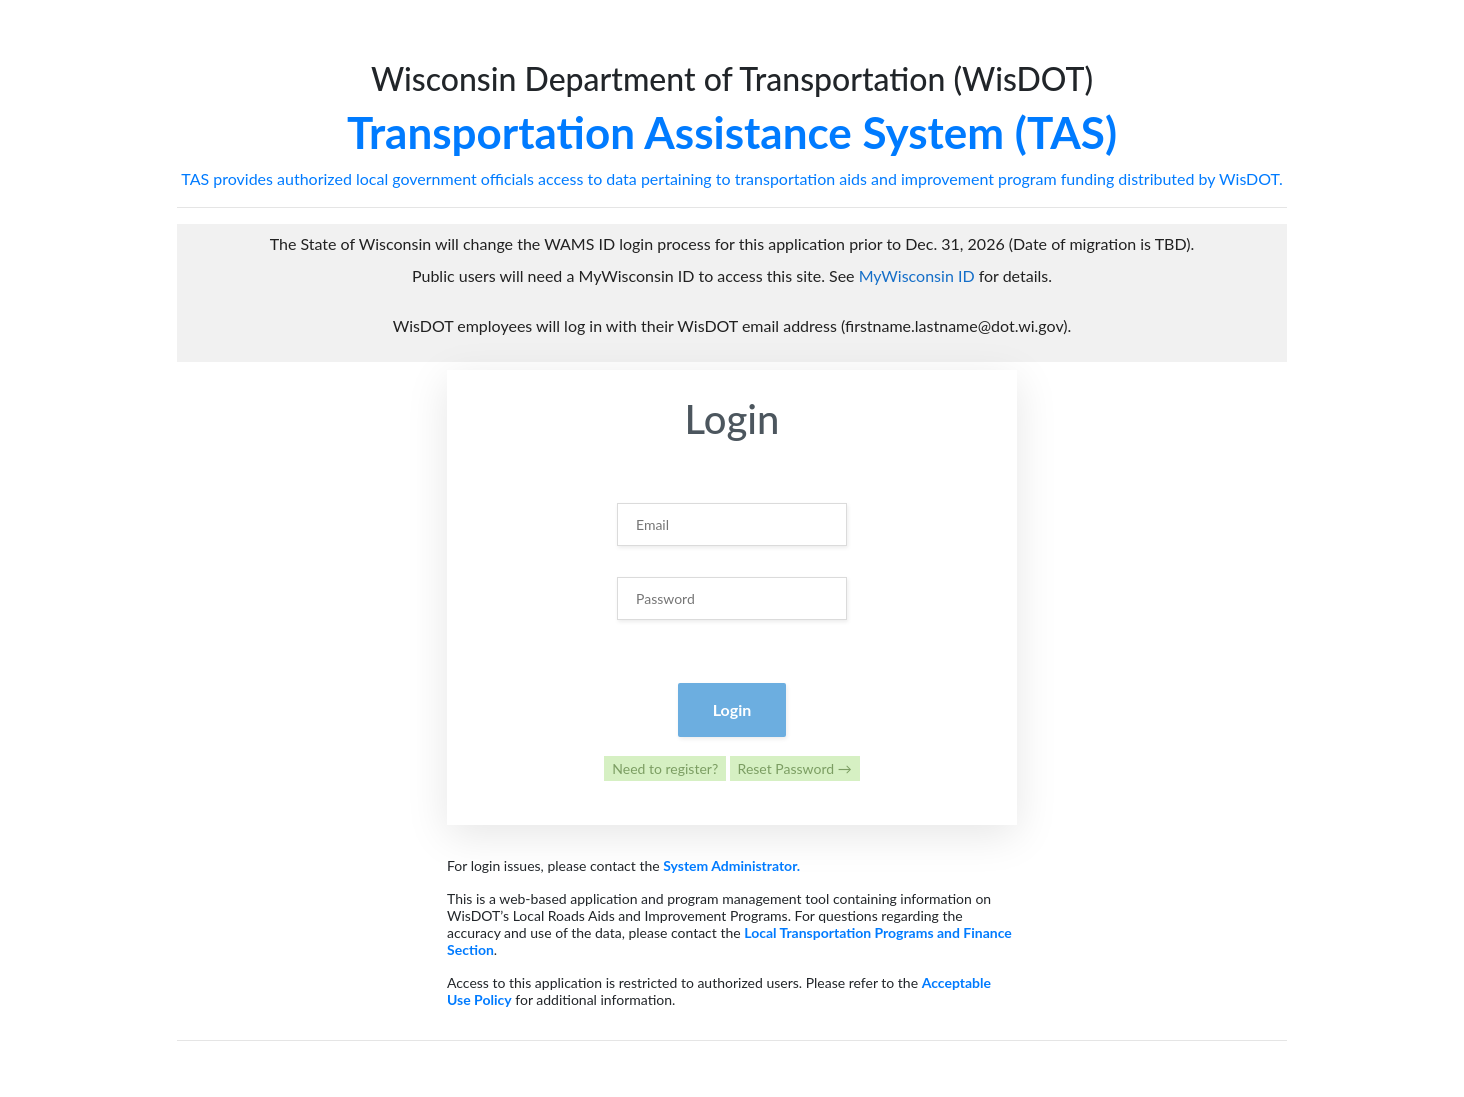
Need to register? (665, 768)
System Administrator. (731, 865)
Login (732, 709)
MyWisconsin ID (917, 275)
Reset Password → (795, 768)
